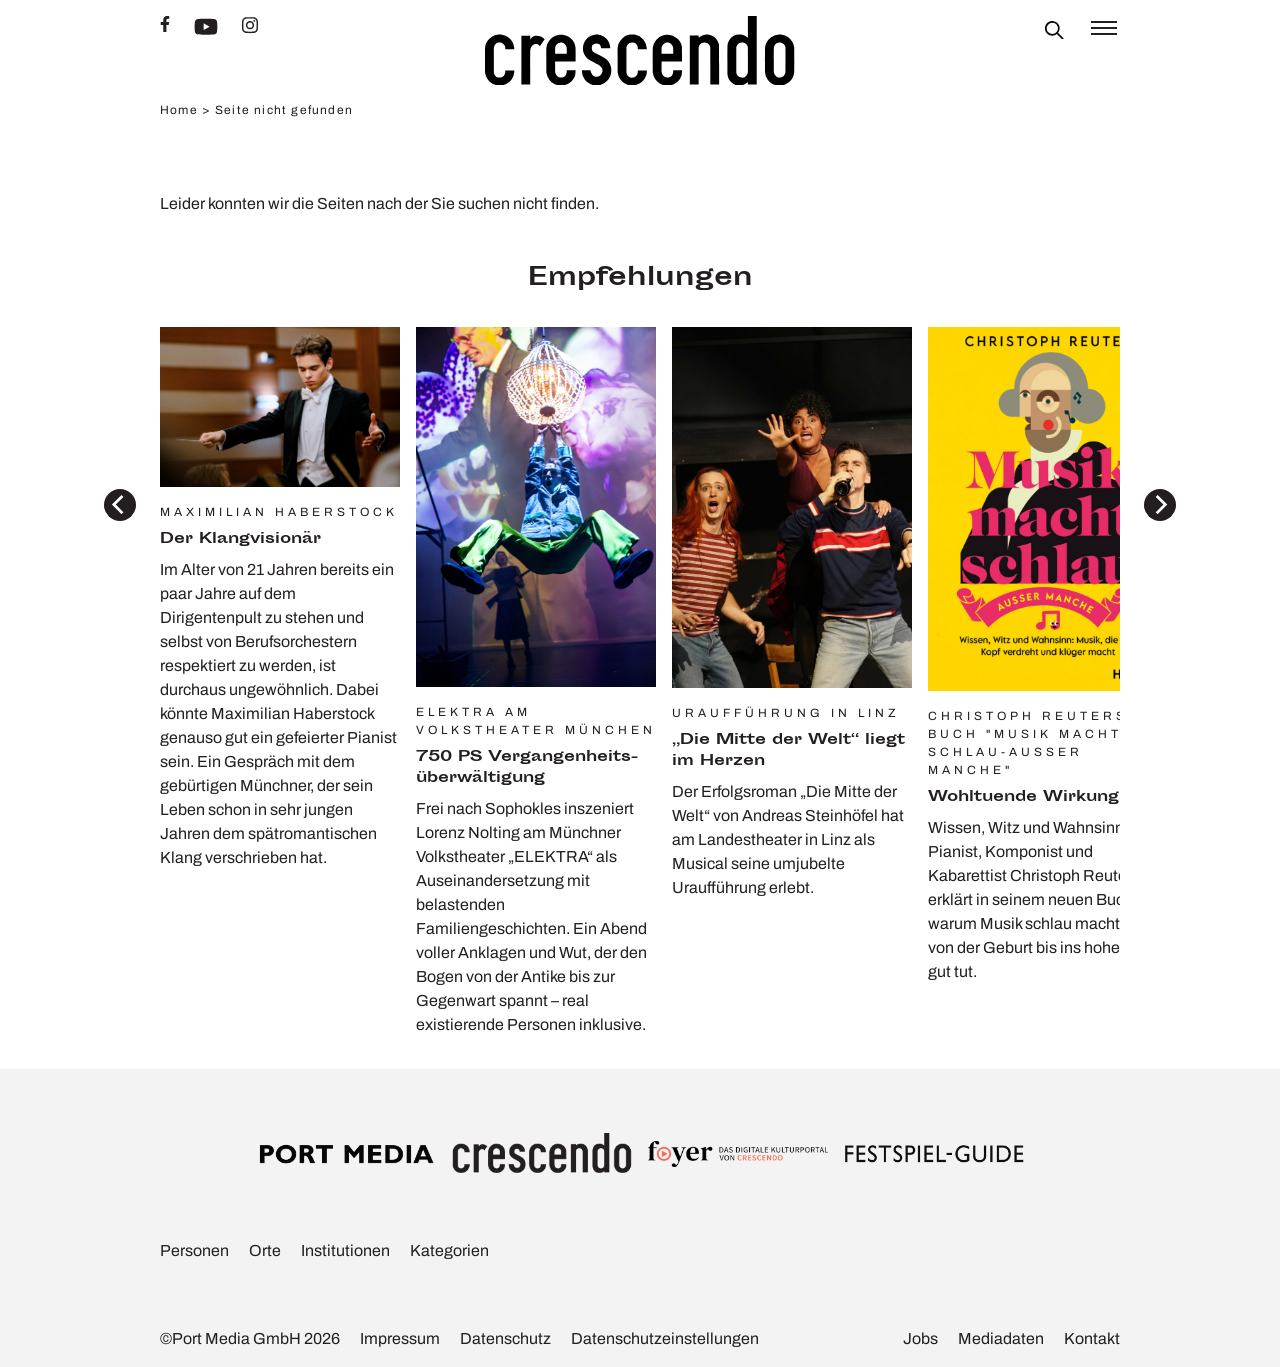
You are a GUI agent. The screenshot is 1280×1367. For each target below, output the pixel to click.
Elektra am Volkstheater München (536, 721)
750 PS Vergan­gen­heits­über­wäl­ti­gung (527, 768)
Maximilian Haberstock (279, 512)
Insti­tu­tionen (345, 1250)
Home (179, 110)
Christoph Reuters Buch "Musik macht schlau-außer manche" (1028, 743)
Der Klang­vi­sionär (240, 539)
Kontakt (1092, 1338)
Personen (194, 1250)
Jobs (920, 1338)
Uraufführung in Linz (786, 713)
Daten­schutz (505, 1338)
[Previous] (120, 505)
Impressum (400, 1338)
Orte (265, 1250)
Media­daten (1001, 1338)
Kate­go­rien (449, 1250)
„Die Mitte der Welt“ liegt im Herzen (788, 751)
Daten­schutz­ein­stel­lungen (665, 1338)
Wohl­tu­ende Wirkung (1023, 797)
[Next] (1160, 505)
